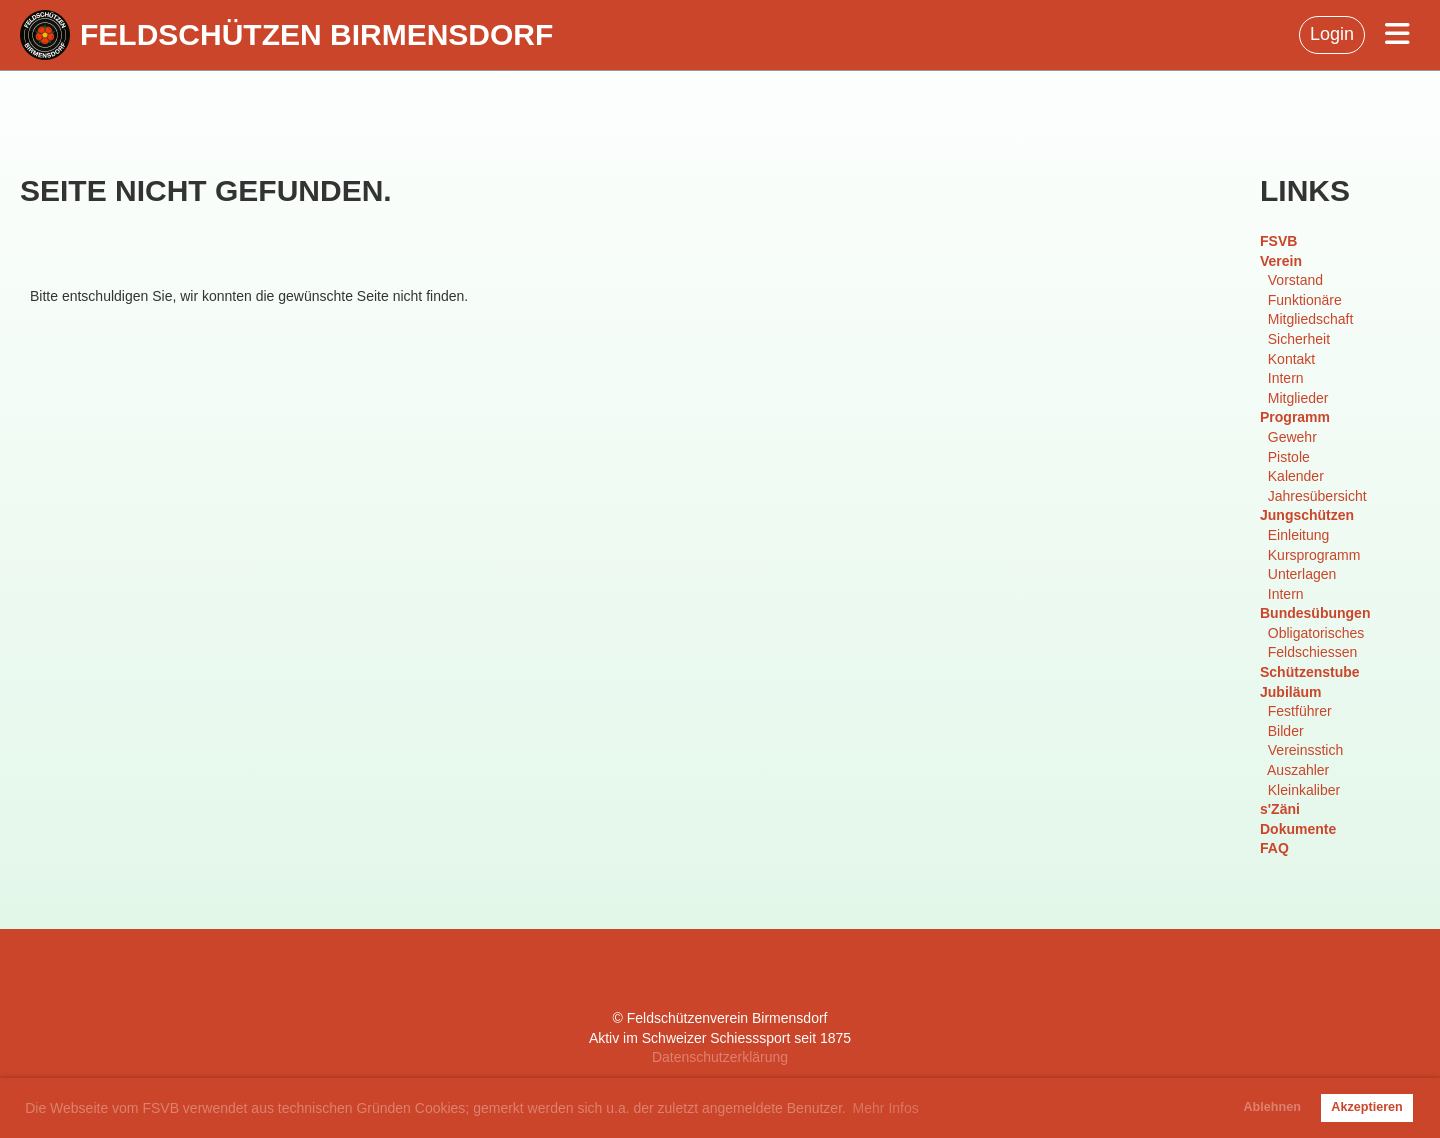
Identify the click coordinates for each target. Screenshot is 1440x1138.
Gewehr (1292, 437)
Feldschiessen (1313, 652)
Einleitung (1299, 535)
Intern (1286, 378)
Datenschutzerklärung (720, 1057)
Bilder (1286, 731)
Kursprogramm (1314, 555)
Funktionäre (1305, 300)
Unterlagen (1302, 574)
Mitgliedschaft (1311, 319)
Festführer (1300, 711)
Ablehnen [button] (1272, 1107)
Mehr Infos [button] (886, 1108)
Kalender (1296, 476)
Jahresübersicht (1317, 496)
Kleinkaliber (1304, 790)
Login (1332, 34)
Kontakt (1291, 359)
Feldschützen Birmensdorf (316, 34)
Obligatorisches (1316, 633)
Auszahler (1298, 770)
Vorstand (1295, 280)
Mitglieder (1298, 398)
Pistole (1289, 457)
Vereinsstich (1305, 750)
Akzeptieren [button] (1366, 1107)
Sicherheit (1299, 339)
